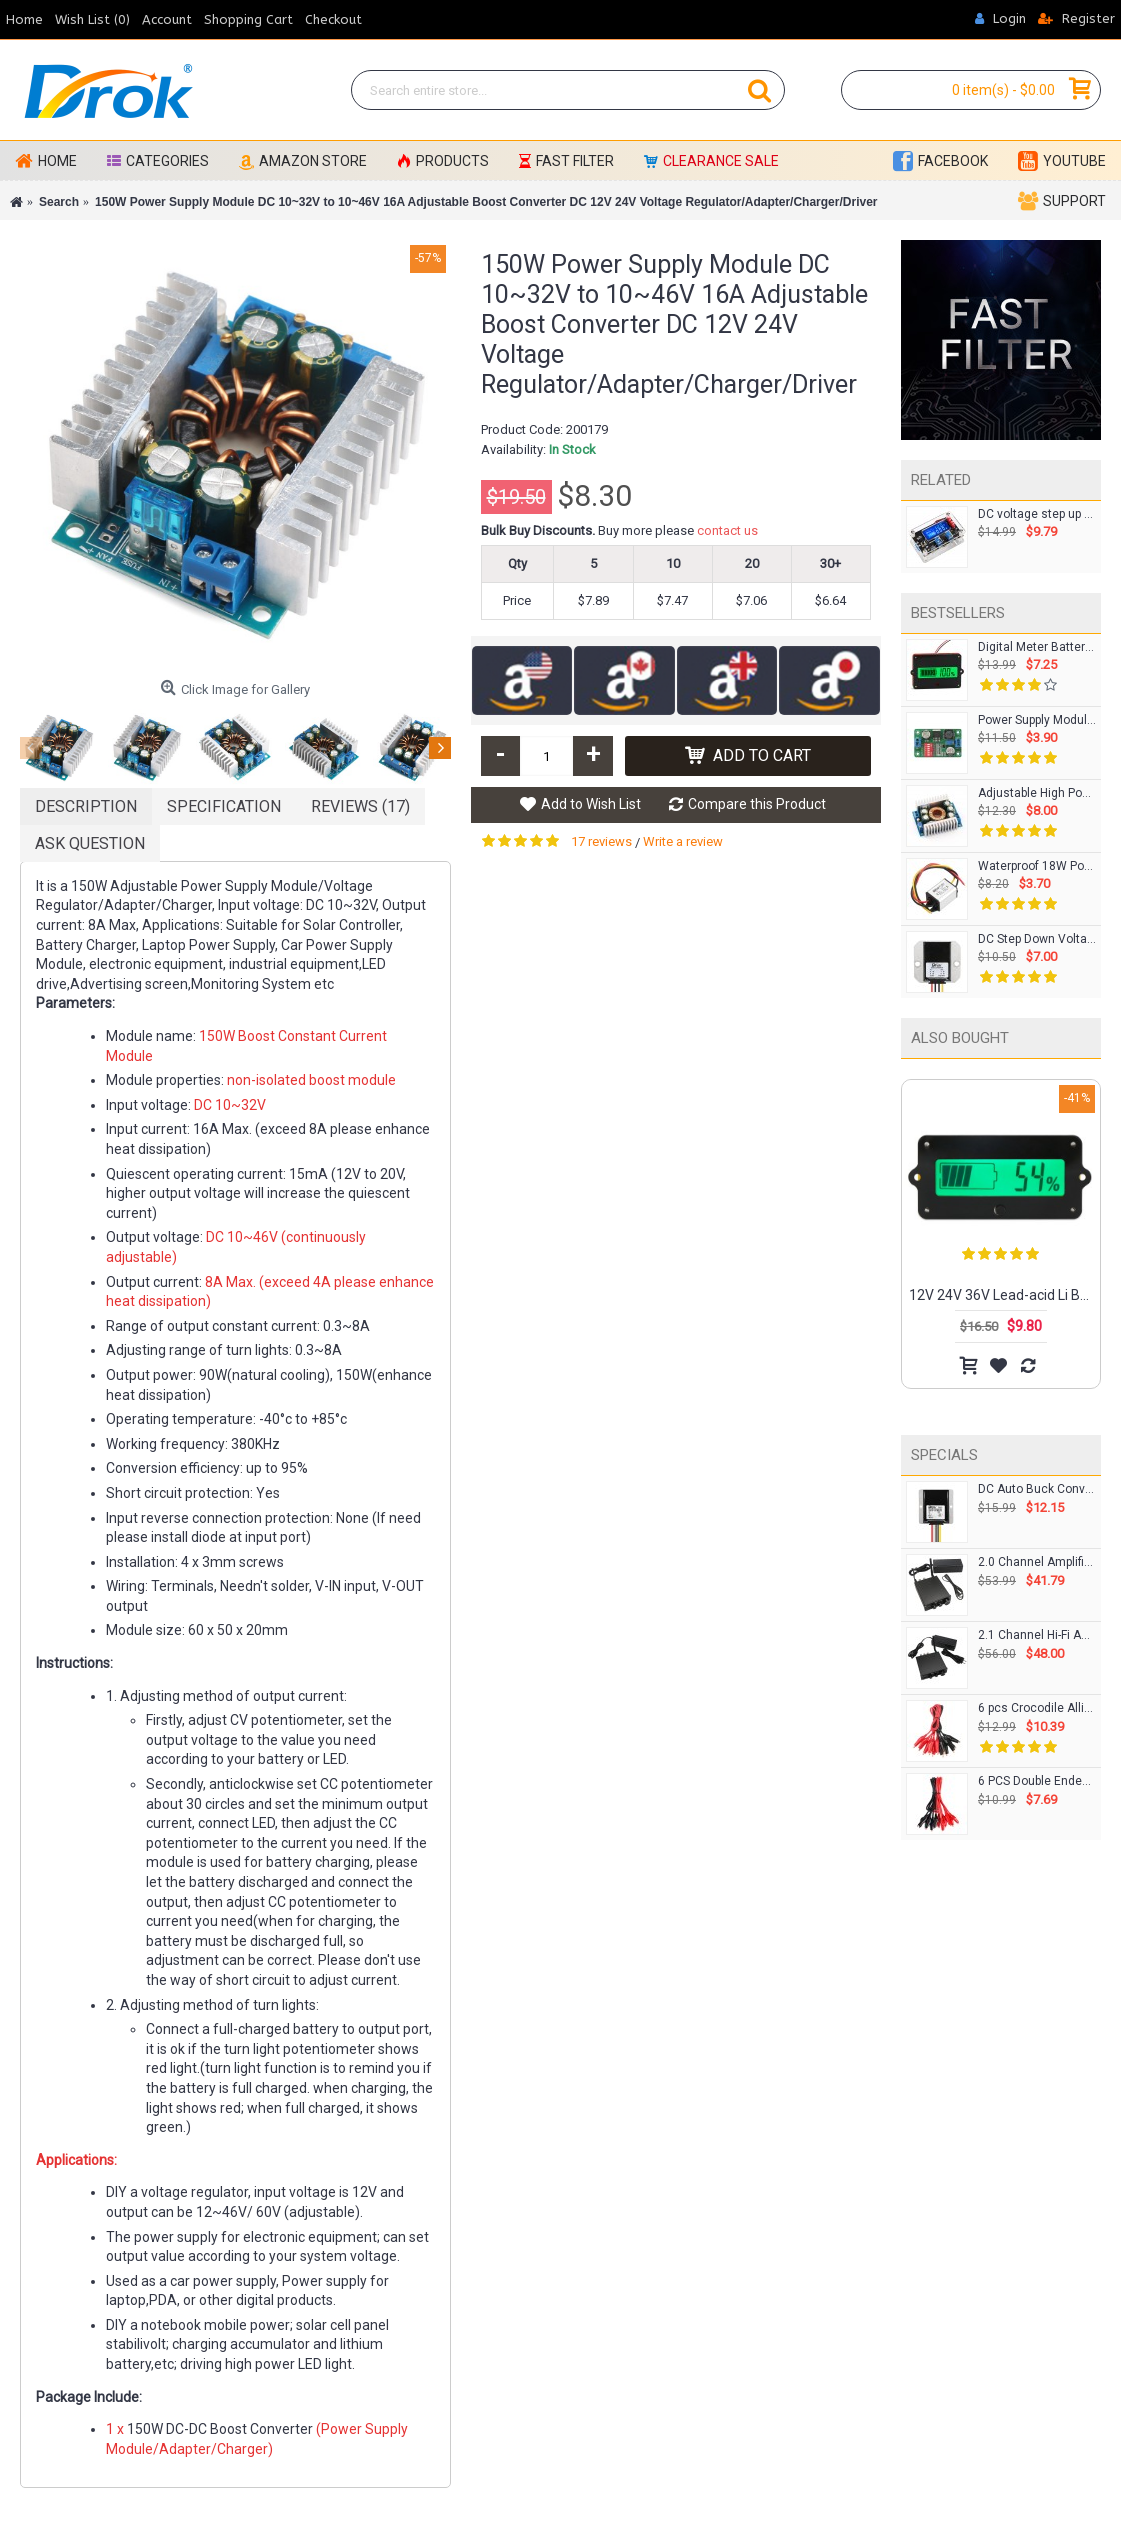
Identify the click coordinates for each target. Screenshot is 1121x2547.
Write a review (683, 841)
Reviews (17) (360, 806)
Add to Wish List (591, 804)
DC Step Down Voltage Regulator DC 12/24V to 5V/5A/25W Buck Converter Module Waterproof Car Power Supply (1037, 939)
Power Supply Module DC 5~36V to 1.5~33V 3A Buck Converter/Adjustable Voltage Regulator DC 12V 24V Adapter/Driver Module (1037, 720)
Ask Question (90, 843)
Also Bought (960, 1038)
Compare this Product (757, 804)
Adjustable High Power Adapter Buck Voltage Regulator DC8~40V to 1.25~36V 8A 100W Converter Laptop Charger (1037, 793)
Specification (224, 806)
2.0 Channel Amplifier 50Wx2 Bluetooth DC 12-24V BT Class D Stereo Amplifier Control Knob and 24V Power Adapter (1037, 1562)
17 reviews (601, 841)
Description (86, 806)
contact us (727, 530)
